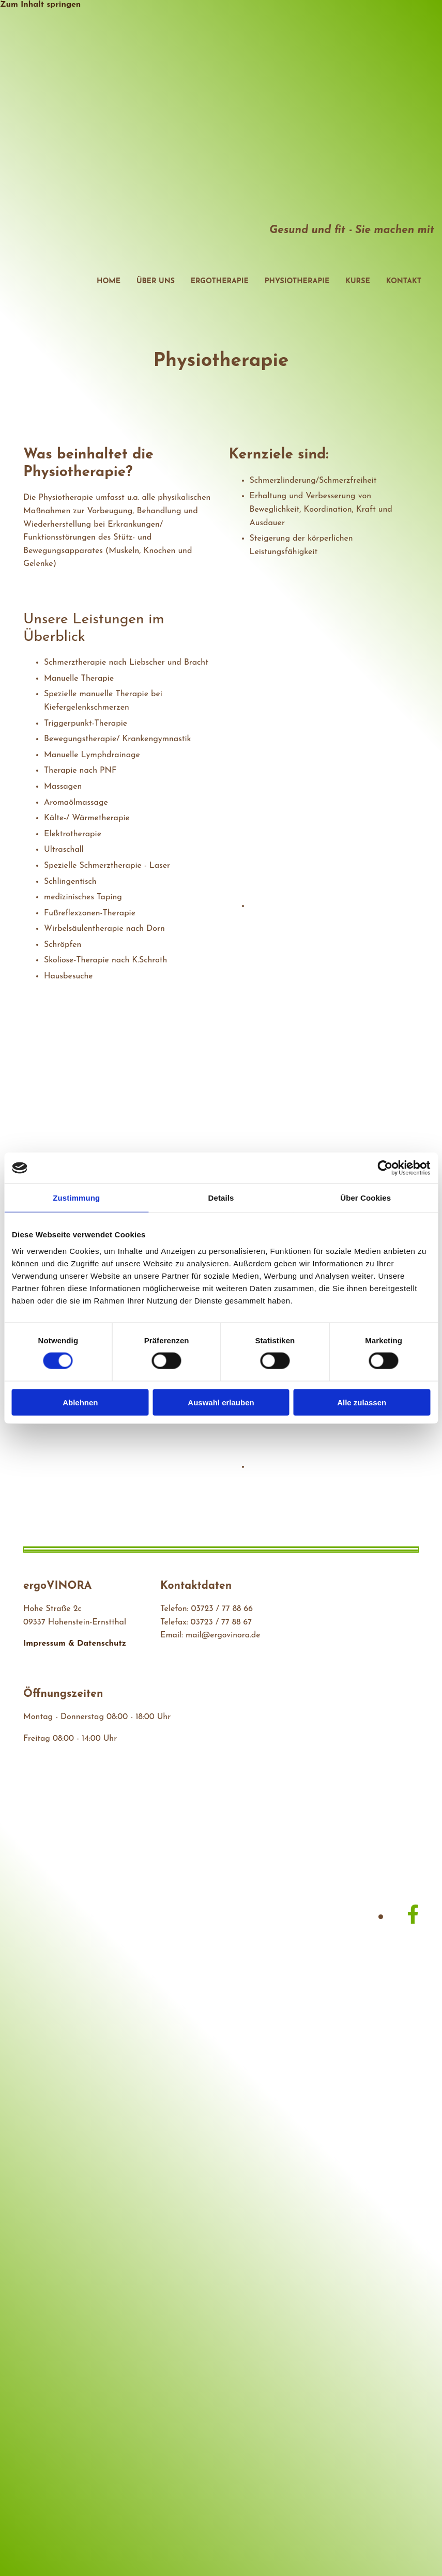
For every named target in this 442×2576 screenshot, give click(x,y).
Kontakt (403, 281)
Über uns (155, 281)
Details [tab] (221, 1197)
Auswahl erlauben (221, 1402)
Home (108, 281)
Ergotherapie (220, 281)
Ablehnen (80, 1402)
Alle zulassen (361, 1402)
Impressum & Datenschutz (74, 1643)
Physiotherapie (297, 281)
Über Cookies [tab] (365, 1197)
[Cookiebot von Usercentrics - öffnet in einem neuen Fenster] (385, 1168)
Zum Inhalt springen (40, 5)
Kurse (357, 281)
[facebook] (413, 1916)
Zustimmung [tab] (76, 1197)
